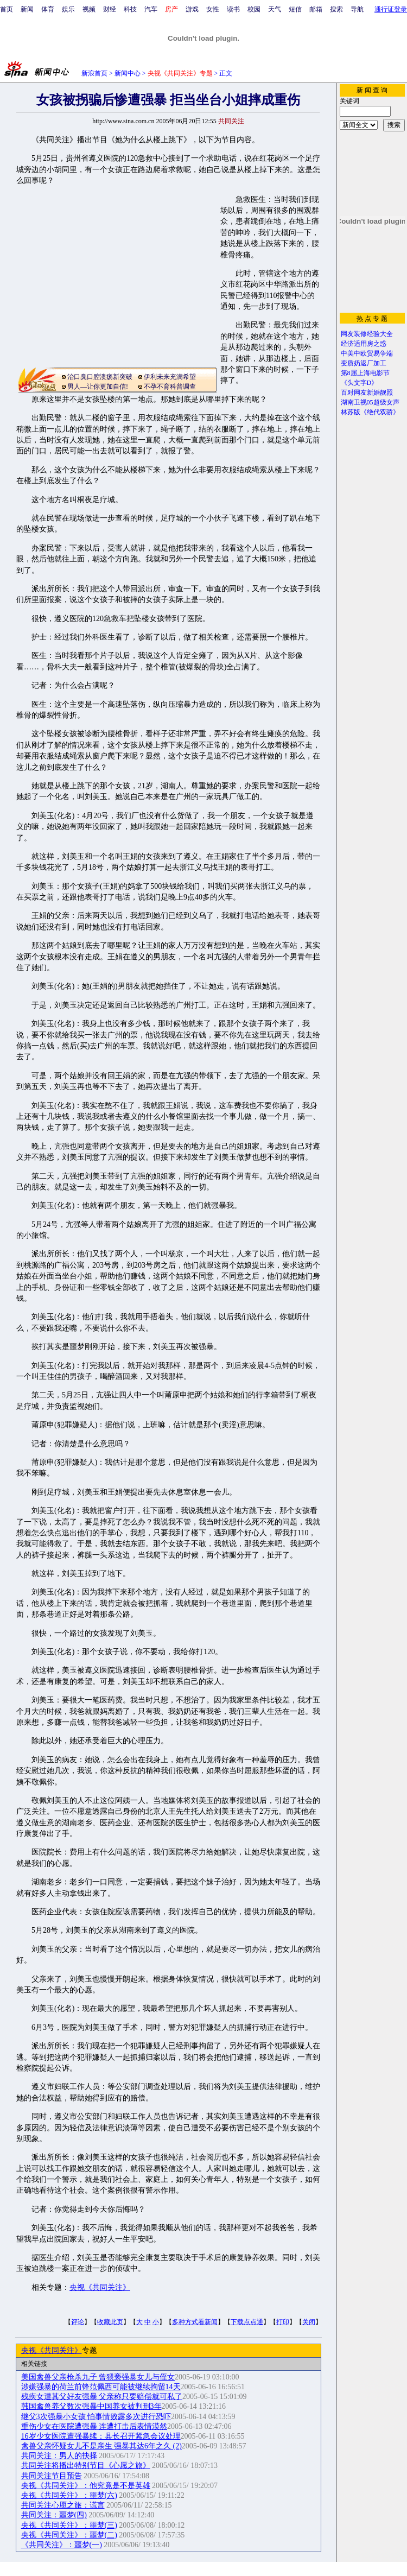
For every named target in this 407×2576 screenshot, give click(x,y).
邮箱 (315, 9)
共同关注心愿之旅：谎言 (63, 2505)
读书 (233, 9)
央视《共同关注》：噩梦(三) (69, 2525)
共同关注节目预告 (51, 2476)
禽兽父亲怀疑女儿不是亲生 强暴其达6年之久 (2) (101, 2446)
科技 (130, 9)
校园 (253, 9)
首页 (6, 9)
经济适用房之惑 (363, 343)
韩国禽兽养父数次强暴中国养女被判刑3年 (91, 2406)
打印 (282, 2322)
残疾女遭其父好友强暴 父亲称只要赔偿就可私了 (102, 2397)
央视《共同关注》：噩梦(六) (69, 2495)
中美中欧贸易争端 (367, 353)
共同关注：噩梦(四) (54, 2515)
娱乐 (68, 9)
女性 (212, 9)
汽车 (150, 9)
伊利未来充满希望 (170, 377)
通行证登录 (390, 9)
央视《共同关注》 (99, 2287)
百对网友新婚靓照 (367, 392)
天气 (274, 9)
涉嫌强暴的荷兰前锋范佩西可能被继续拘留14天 (101, 2387)
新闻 (27, 9)
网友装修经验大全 (367, 334)
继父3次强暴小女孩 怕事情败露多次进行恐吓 (96, 2417)
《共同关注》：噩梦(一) (61, 2545)
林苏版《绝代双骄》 (370, 412)
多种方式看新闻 (195, 2322)
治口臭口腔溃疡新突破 (99, 377)
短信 (295, 9)
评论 (77, 2322)
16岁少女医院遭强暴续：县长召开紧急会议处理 (101, 2436)
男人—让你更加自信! (97, 386)
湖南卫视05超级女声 (370, 402)
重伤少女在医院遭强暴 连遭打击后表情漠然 (94, 2426)
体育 (47, 9)
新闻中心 (128, 73)
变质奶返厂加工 (363, 363)
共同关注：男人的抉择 (59, 2456)
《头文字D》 (359, 383)
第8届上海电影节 (365, 373)
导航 (357, 9)
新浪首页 (94, 73)
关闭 (308, 2322)
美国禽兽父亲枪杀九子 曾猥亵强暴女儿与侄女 (98, 2377)
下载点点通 (247, 2322)
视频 (89, 9)
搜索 (336, 9)
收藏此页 (110, 2322)
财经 (109, 9)
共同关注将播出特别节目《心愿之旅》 (85, 2465)
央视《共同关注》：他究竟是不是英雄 (85, 2486)
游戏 (192, 9)
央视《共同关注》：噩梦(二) (69, 2535)
